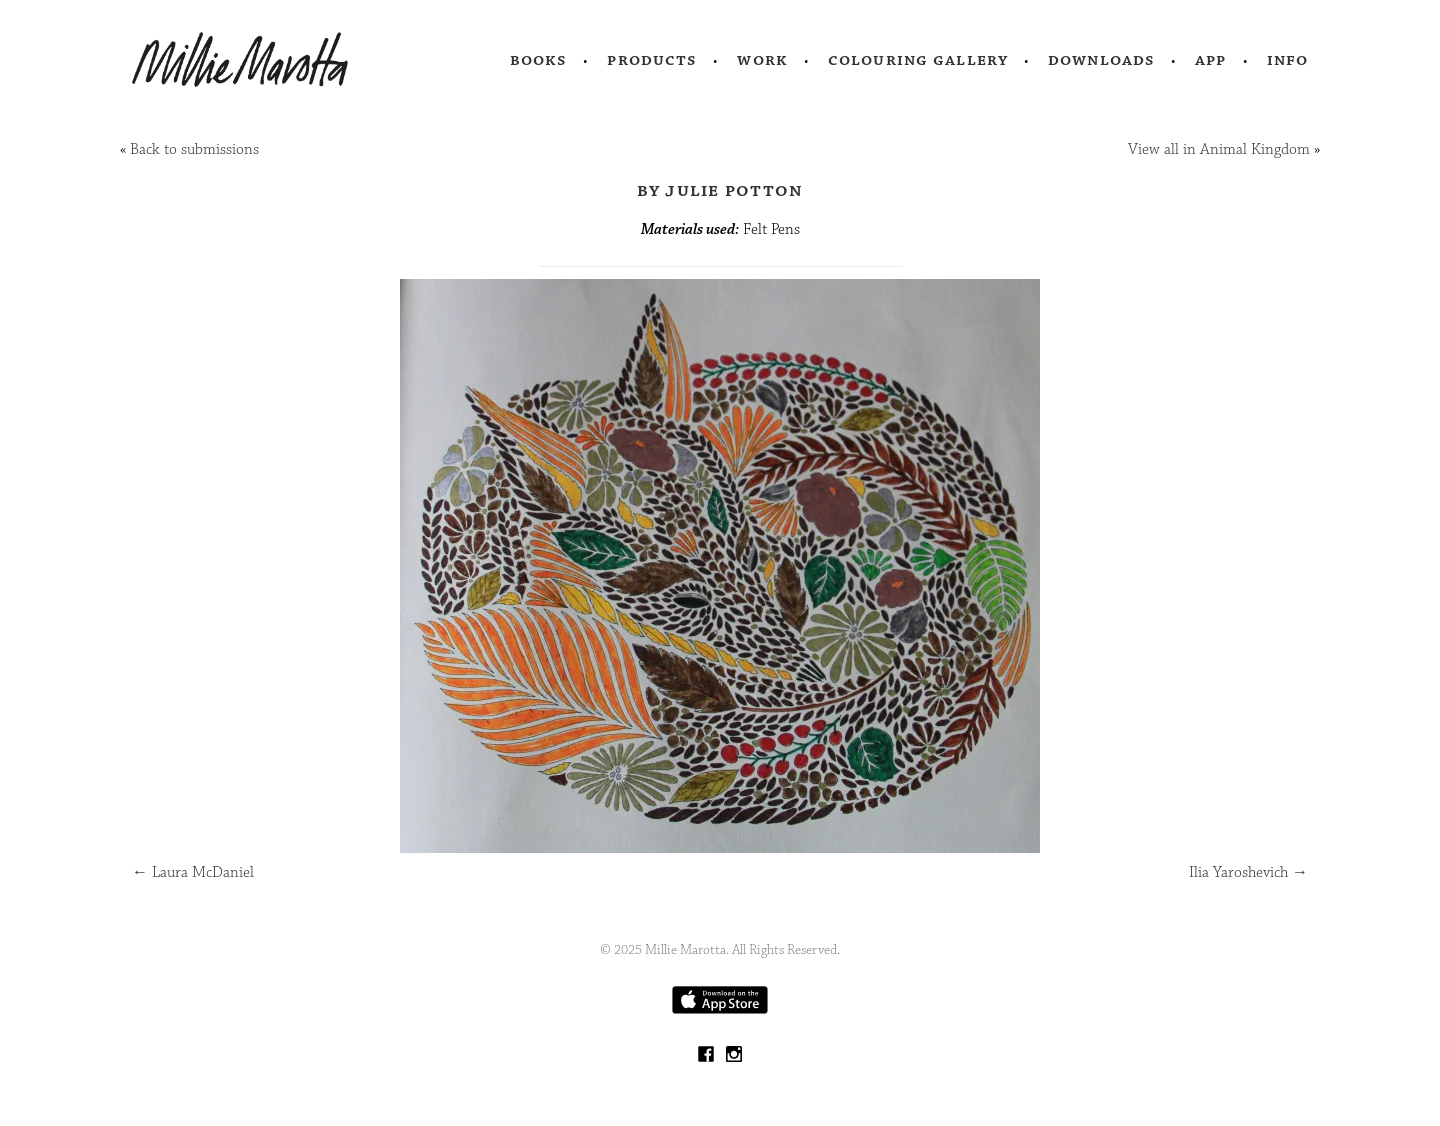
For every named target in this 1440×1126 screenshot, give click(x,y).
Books (539, 60)
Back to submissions (194, 149)
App (1210, 60)
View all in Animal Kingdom (1219, 149)
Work (762, 60)
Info (1288, 60)
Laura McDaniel (193, 872)
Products (652, 60)
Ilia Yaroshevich (1248, 872)
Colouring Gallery (918, 60)
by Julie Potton (720, 190)
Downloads (1101, 60)
